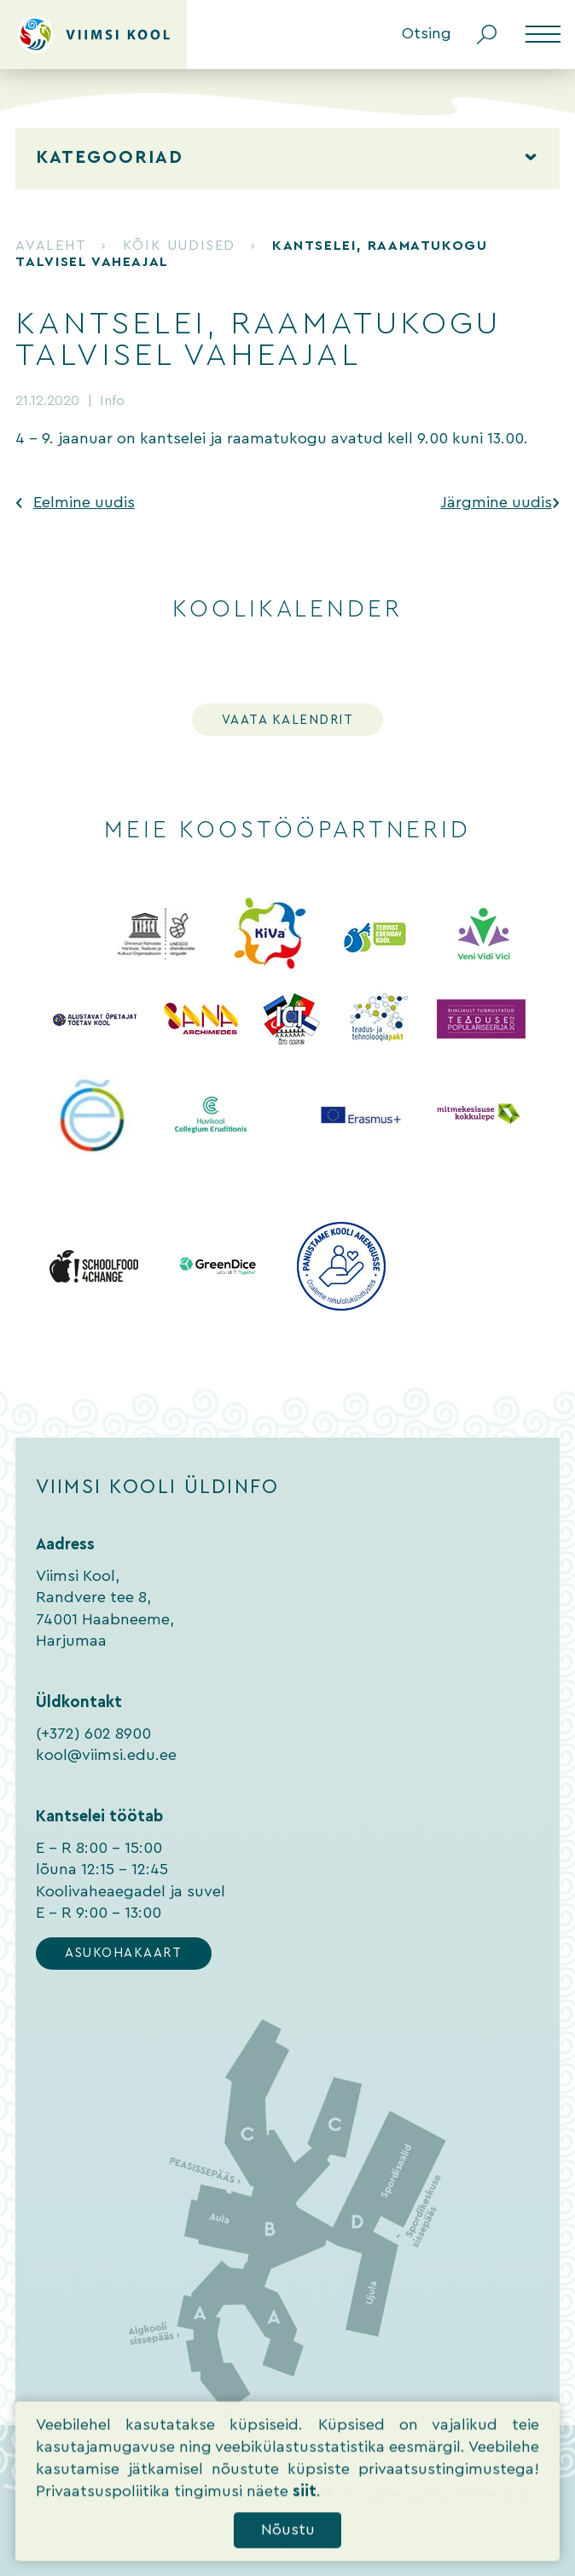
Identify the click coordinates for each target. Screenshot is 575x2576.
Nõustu (288, 2555)
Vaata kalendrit (288, 720)
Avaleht (50, 245)
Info (112, 401)
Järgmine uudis (496, 503)
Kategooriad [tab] (110, 157)
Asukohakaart (123, 1953)
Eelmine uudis (84, 503)
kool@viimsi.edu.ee (106, 1755)
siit (305, 2517)
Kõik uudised (179, 245)
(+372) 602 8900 (93, 1734)
